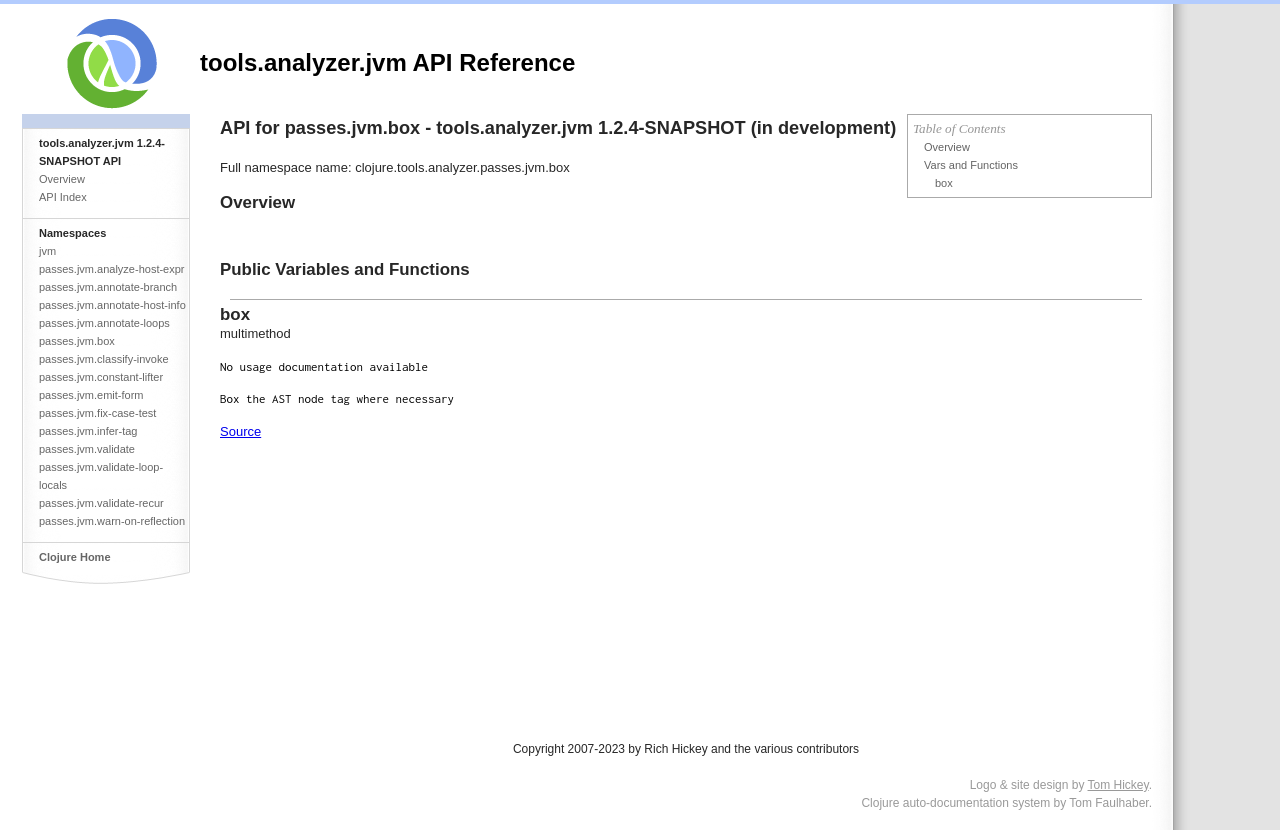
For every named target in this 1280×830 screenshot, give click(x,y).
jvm (47, 251)
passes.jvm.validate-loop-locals (101, 476)
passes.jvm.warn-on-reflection (112, 521)
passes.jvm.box (77, 341)
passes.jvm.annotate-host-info (112, 305)
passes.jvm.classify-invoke (104, 359)
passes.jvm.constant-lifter (101, 377)
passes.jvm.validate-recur (101, 503)
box (944, 183)
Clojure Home (75, 557)
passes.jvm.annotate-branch (108, 287)
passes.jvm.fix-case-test (97, 413)
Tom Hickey (1118, 785)
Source (240, 431)
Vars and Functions (971, 165)
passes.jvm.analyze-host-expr (112, 269)
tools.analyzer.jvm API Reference (387, 62)
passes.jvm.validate (87, 449)
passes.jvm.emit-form (91, 395)
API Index (63, 197)
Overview (62, 179)
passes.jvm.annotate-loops (104, 323)
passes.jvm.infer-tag (88, 431)
